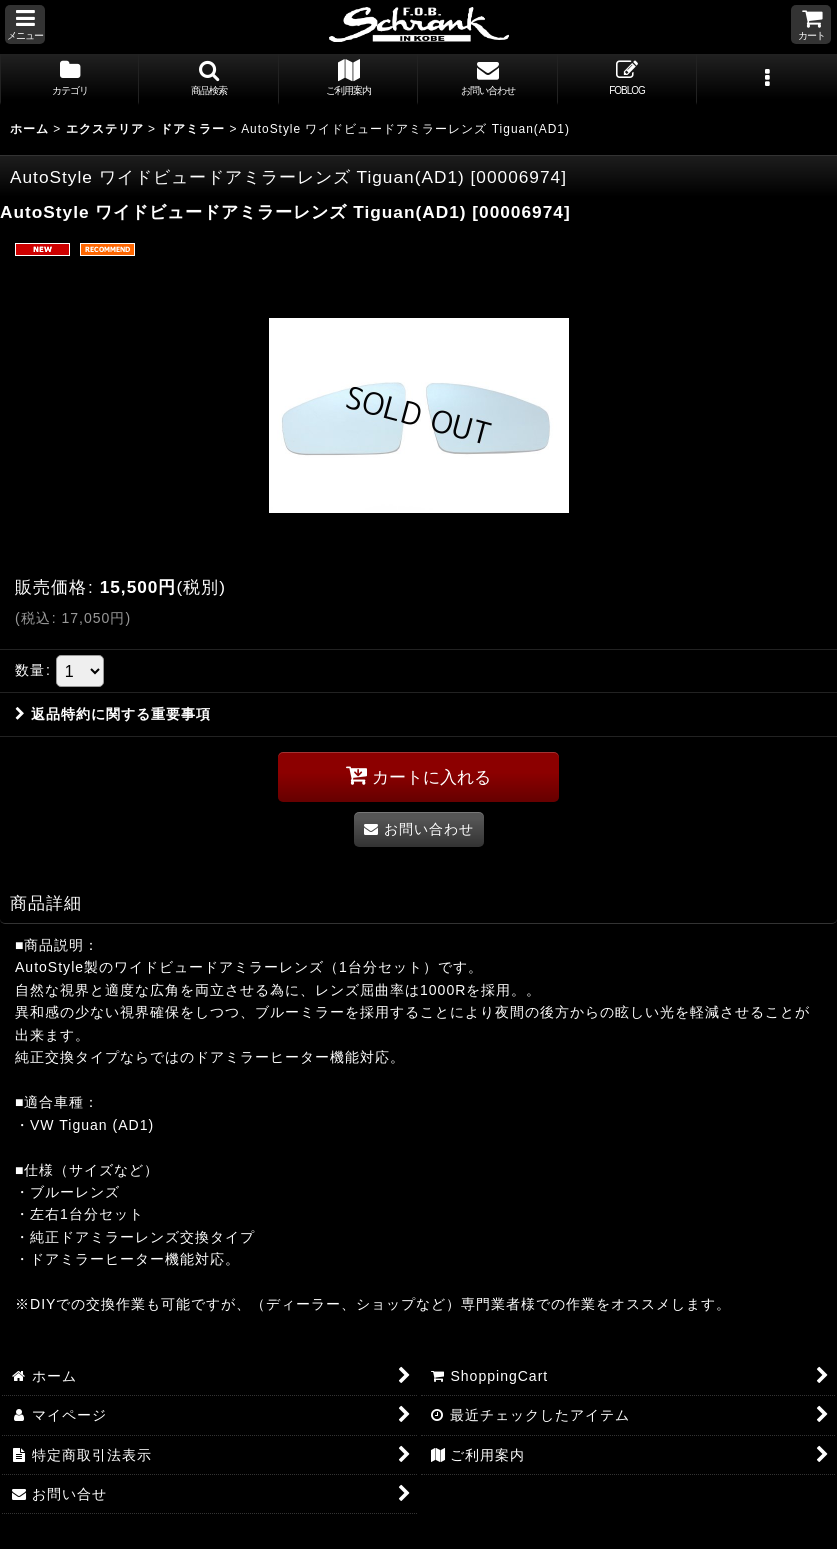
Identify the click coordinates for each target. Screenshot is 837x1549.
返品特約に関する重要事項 (113, 714)
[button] (25, 24)
